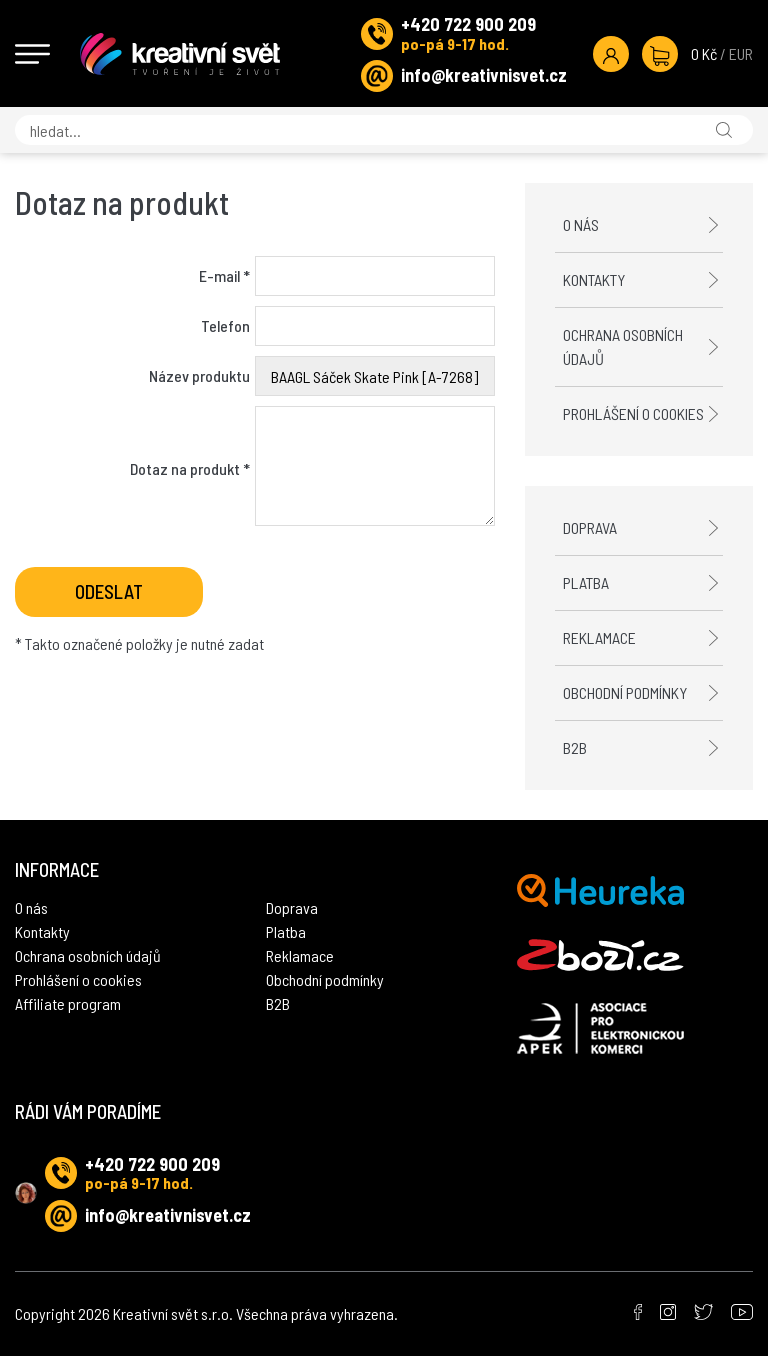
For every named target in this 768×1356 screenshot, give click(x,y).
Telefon (225, 325)
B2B (575, 747)
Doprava (590, 527)
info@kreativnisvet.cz (484, 75)
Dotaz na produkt (190, 468)
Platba (586, 582)
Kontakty (594, 279)
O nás (581, 224)
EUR (741, 53)
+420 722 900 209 (468, 24)
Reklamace (599, 637)
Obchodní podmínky (625, 692)
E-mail (224, 275)
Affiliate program (68, 1003)
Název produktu (199, 375)
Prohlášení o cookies (633, 413)
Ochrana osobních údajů (623, 346)
